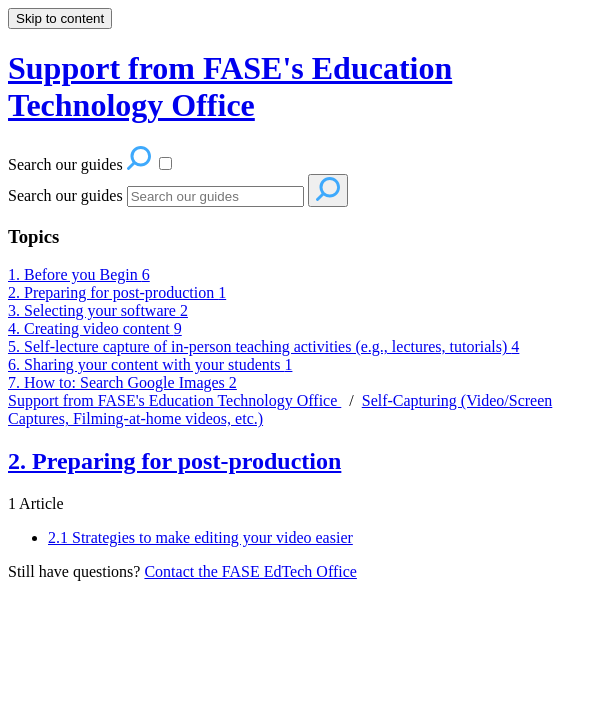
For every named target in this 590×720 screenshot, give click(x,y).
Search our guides (65, 195)
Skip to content (60, 18)
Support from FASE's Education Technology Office (174, 400)
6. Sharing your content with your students (150, 364)
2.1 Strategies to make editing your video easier (200, 537)
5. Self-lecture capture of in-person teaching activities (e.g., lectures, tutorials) (263, 346)
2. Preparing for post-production (117, 292)
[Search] (215, 196)
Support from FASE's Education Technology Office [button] (230, 86)
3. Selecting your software (98, 310)
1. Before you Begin (79, 274)
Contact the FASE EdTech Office (250, 571)
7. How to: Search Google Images (122, 382)
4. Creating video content (95, 328)
